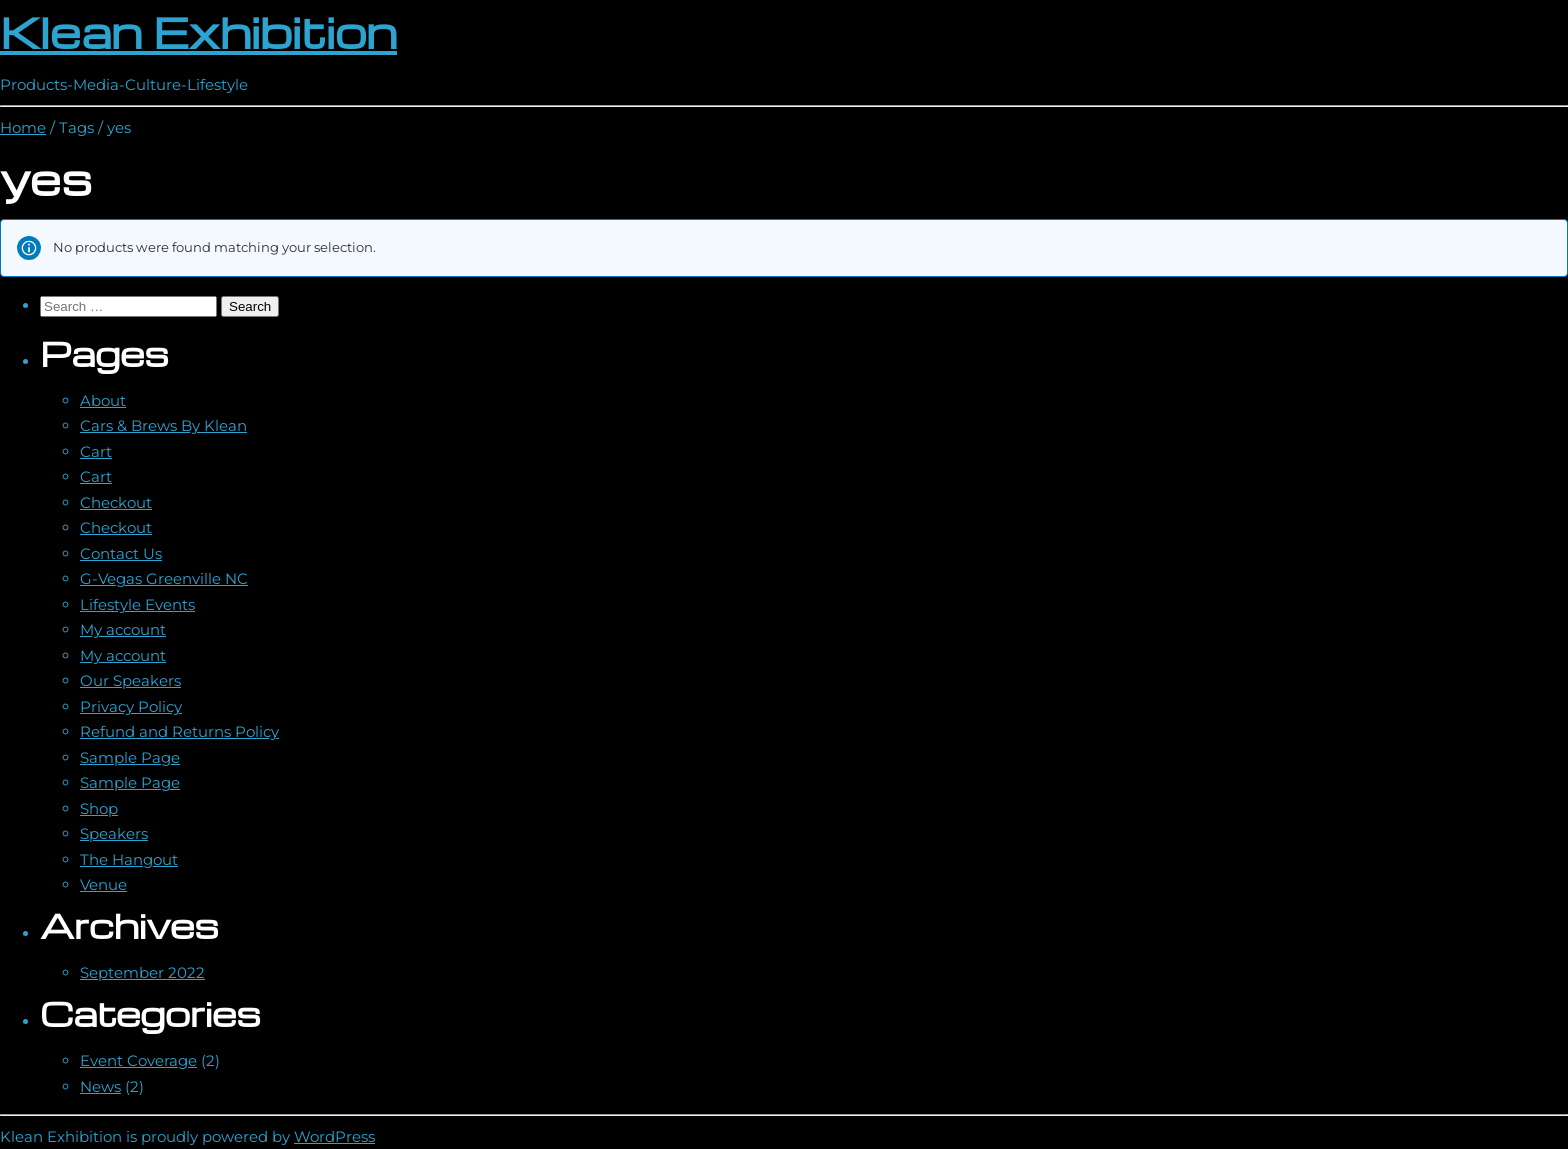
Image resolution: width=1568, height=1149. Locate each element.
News (100, 1086)
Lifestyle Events (137, 604)
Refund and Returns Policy (179, 731)
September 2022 (142, 972)
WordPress (334, 1136)
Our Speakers (130, 680)
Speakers (114, 833)
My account (123, 629)
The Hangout (129, 859)
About (103, 400)
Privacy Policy (131, 706)
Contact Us (121, 553)
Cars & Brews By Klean (163, 425)
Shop (99, 808)
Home (23, 127)
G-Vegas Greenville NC (164, 578)
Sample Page (130, 757)
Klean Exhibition (198, 31)
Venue (103, 884)
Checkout (116, 502)
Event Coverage (138, 1060)
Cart (96, 451)
